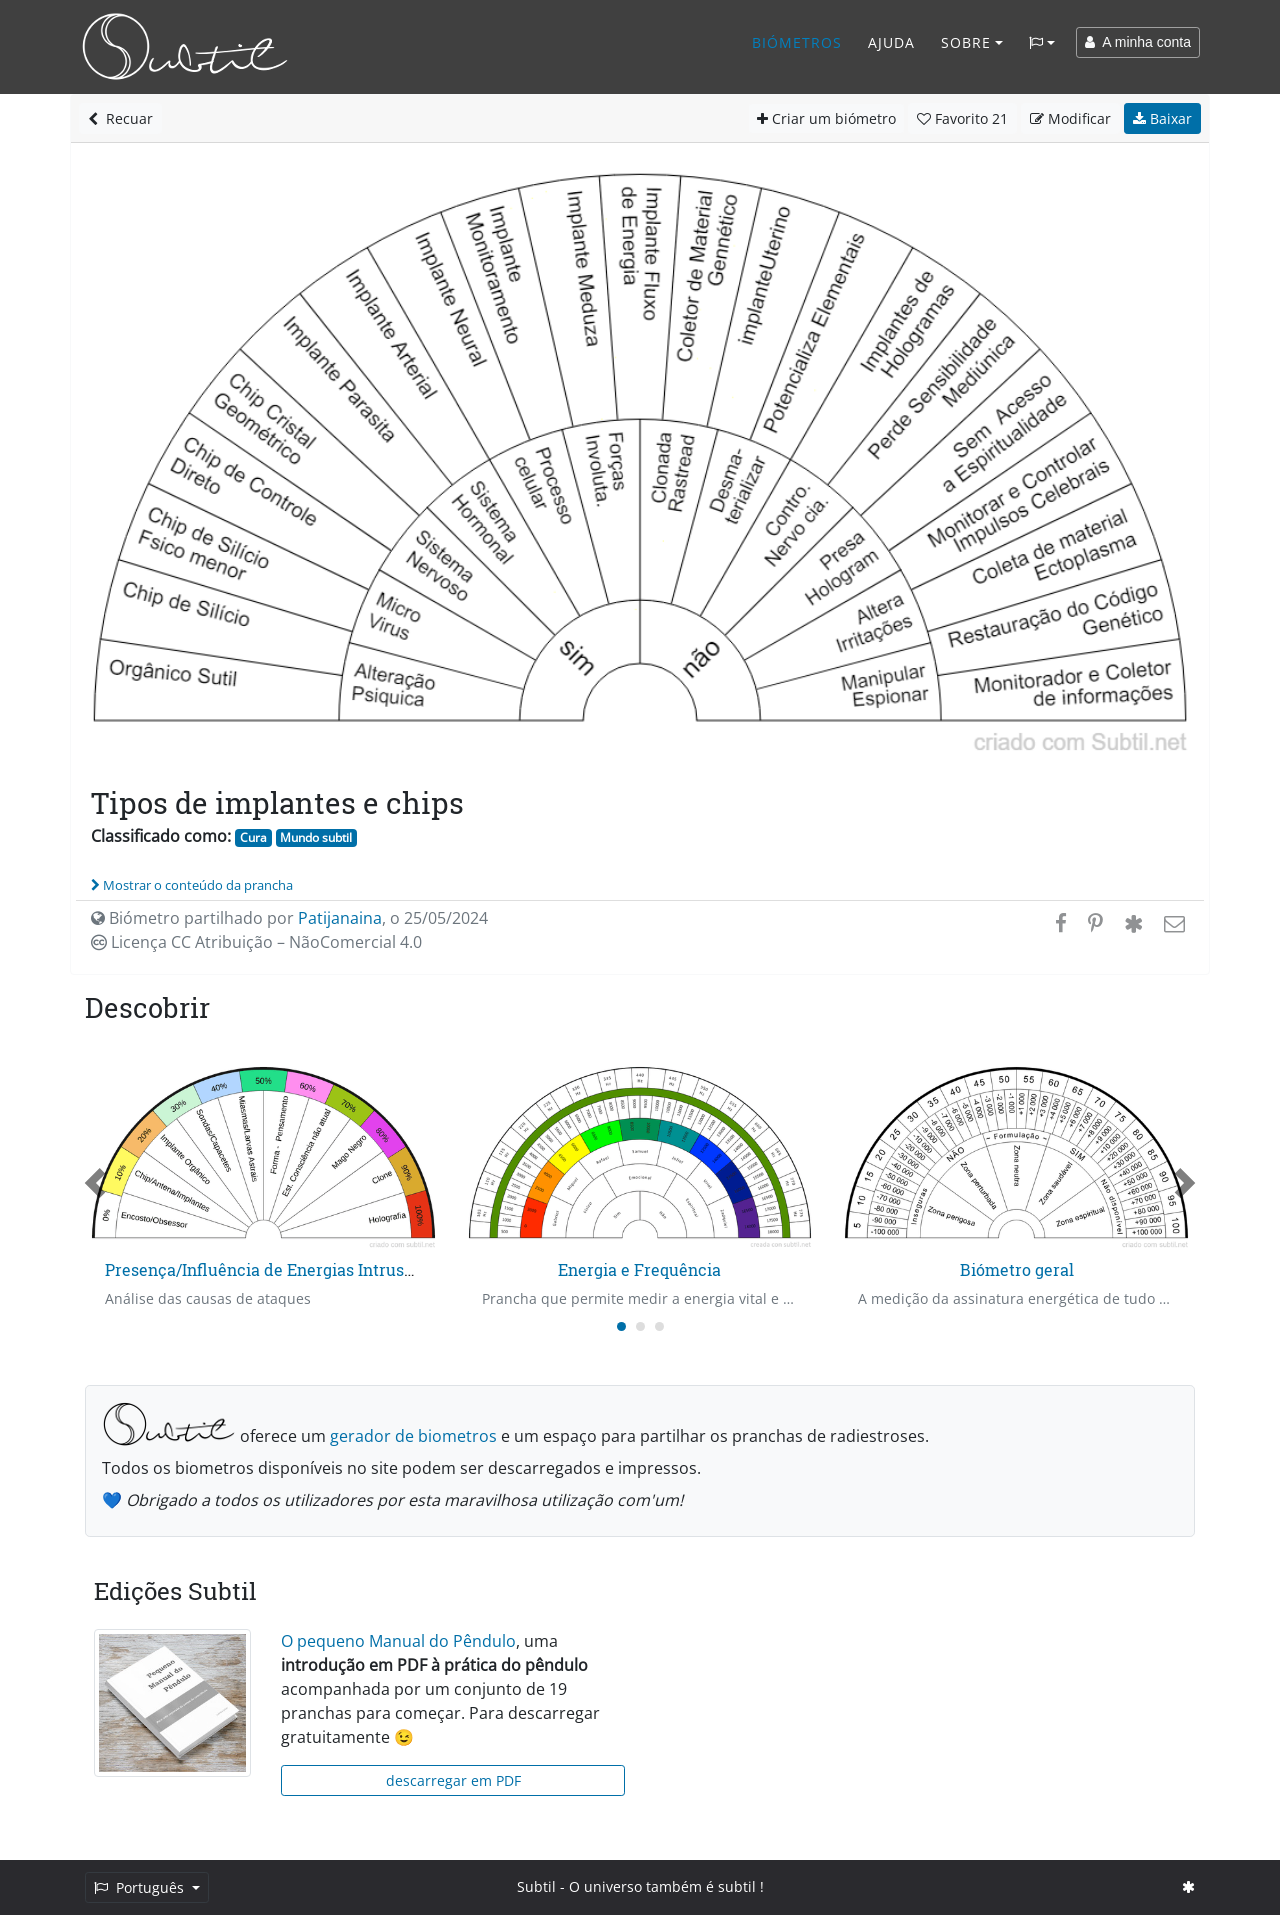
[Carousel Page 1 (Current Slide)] (621, 1326)
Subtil (536, 1886)
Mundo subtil (316, 837)
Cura (253, 837)
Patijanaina (340, 918)
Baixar (1162, 118)
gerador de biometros (413, 1436)
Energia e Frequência (639, 1269)
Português (141, 1887)
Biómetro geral (1017, 1269)
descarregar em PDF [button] (453, 1780)
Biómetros (797, 42)
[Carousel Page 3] (659, 1326)
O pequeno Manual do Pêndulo (398, 1641)
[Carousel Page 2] (640, 1326)
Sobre (966, 42)
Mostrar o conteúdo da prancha (192, 885)
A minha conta (1138, 42)
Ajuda (891, 42)
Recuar (120, 118)
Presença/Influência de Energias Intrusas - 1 (273, 1269)
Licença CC (256, 942)
